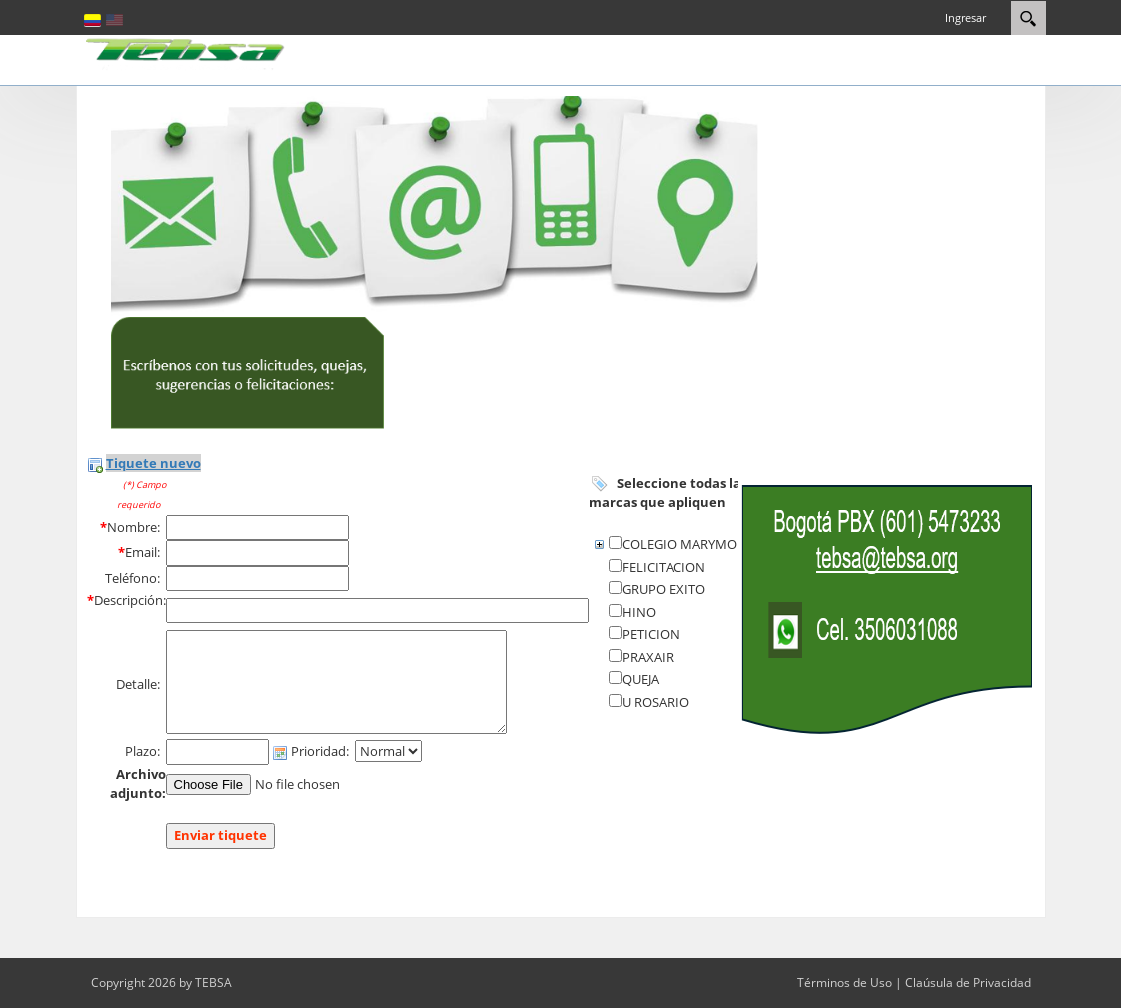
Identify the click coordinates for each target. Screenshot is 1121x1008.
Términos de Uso (844, 982)
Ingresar (965, 17)
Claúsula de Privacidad (968, 982)
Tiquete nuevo (153, 463)
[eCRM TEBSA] (186, 52)
